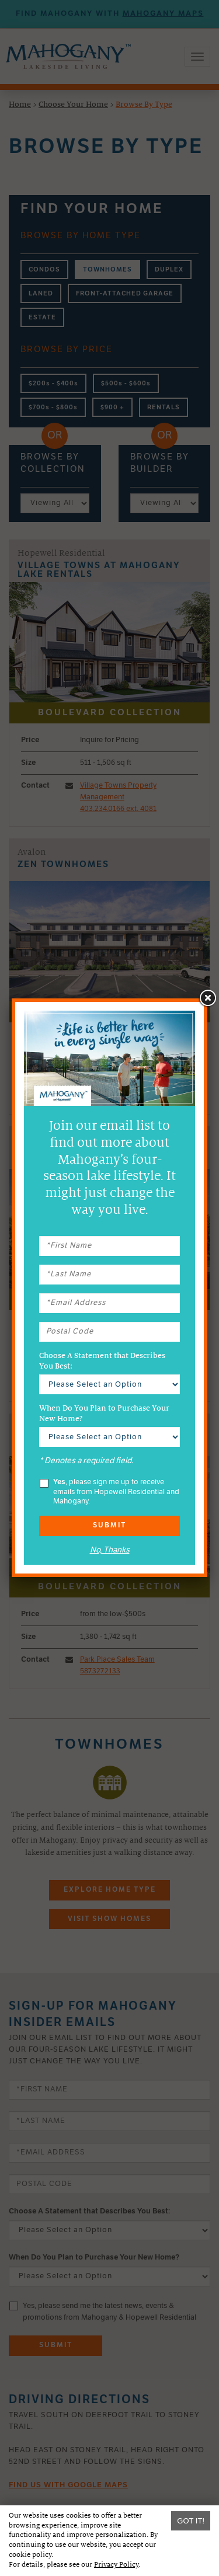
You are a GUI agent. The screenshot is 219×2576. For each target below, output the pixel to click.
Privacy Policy (116, 2564)
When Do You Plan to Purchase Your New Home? (104, 1413)
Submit (109, 1525)
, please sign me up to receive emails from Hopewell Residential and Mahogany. (109, 1492)
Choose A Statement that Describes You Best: (102, 1361)
